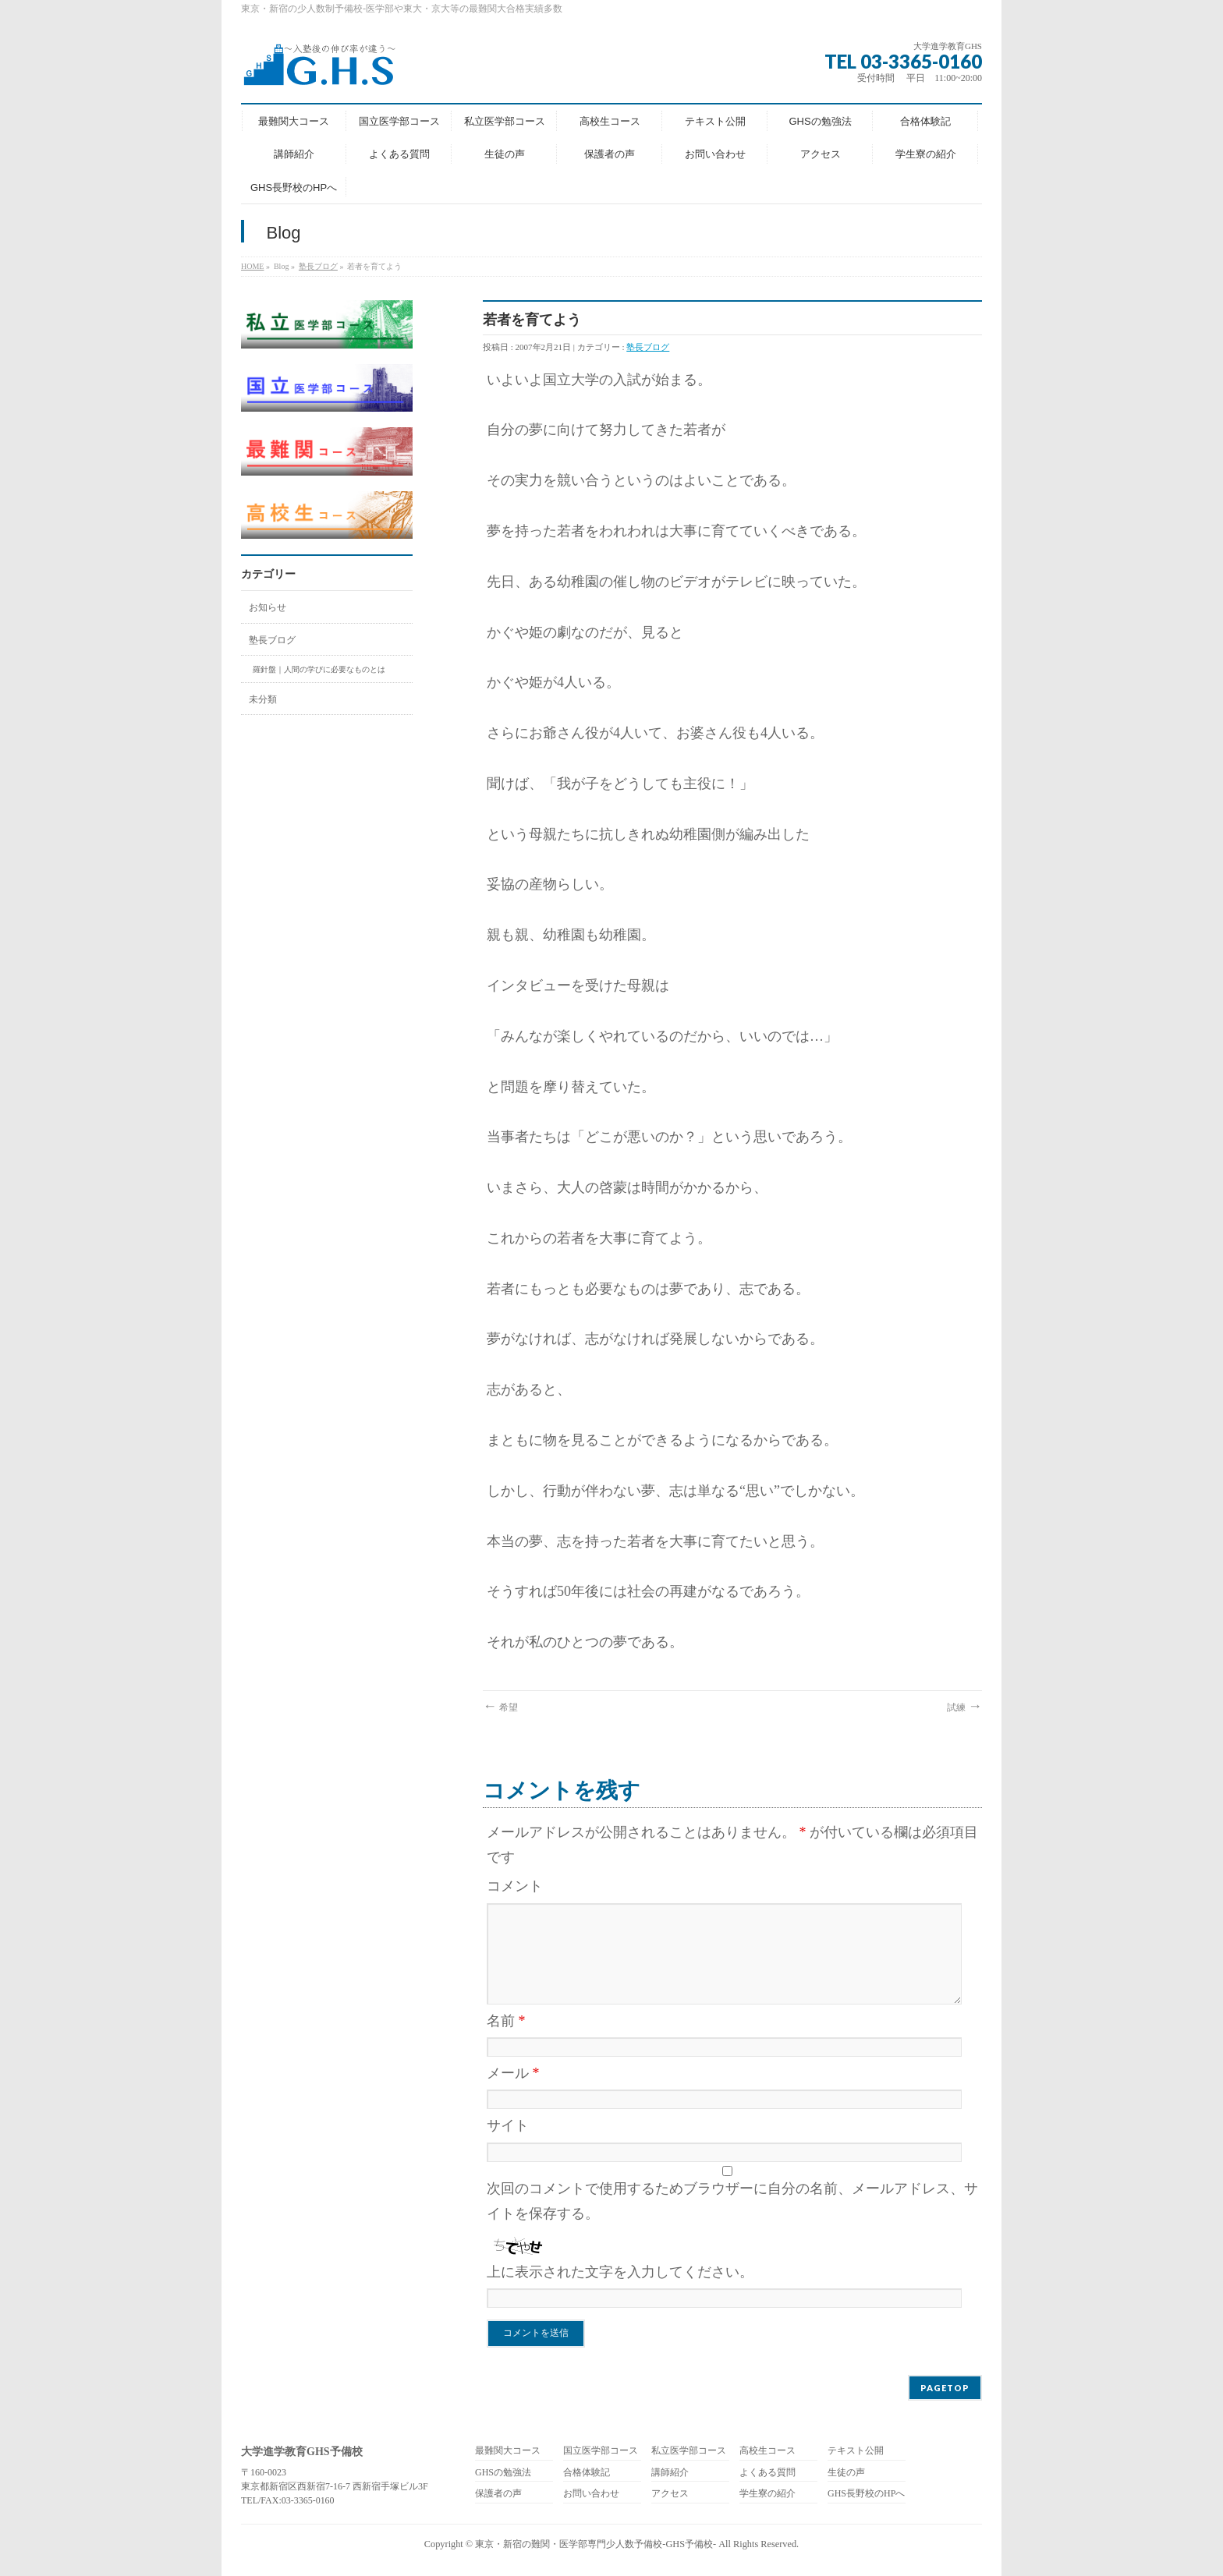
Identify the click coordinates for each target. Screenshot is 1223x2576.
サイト (508, 2125)
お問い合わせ (591, 2494)
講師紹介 (670, 2473)
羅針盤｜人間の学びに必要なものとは (319, 669)
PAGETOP (945, 2388)
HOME (252, 266)
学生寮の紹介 (767, 2494)
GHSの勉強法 (503, 2473)
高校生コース (767, 2451)
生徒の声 (846, 2473)
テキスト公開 (856, 2451)
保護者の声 (498, 2494)
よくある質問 (767, 2473)
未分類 (263, 699)
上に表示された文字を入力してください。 (620, 2272)
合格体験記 (586, 2473)
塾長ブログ (318, 266)
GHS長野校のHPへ (866, 2494)
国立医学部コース (600, 2451)
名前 (506, 2021)
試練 (964, 1707)
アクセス (670, 2494)
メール (513, 2073)
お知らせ (267, 607)
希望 (500, 1707)
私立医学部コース (688, 2451)
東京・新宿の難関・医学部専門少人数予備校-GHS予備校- (595, 2544)
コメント (515, 1886)
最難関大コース (508, 2451)
